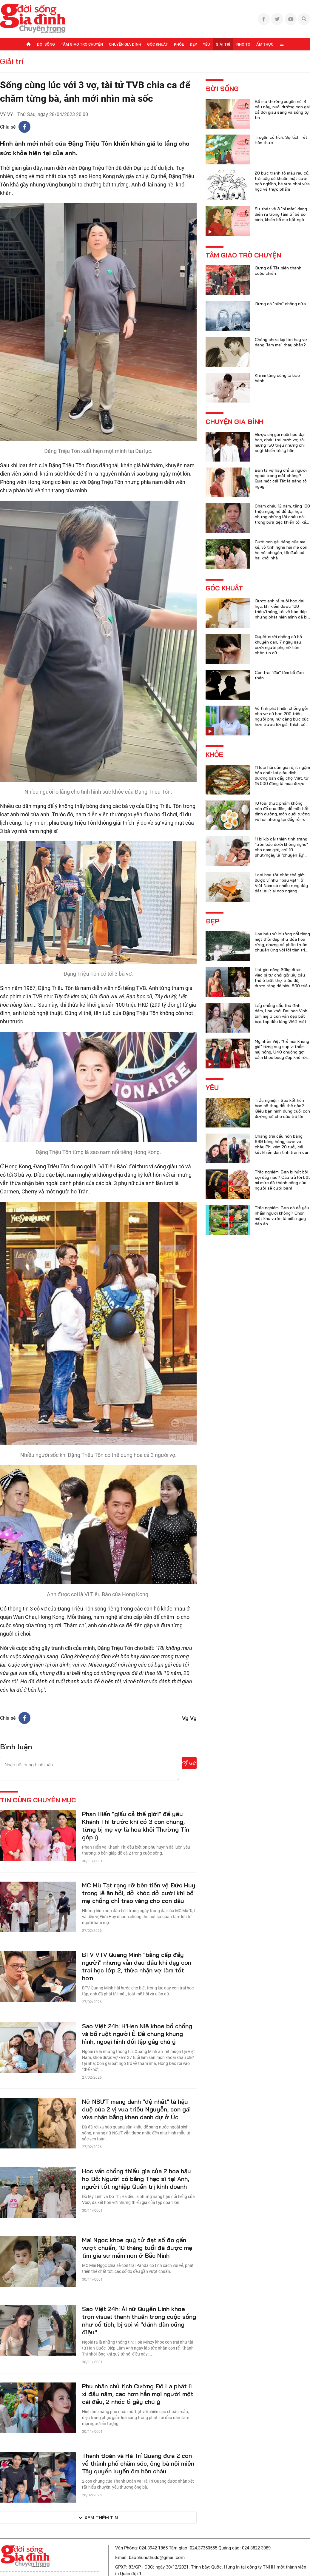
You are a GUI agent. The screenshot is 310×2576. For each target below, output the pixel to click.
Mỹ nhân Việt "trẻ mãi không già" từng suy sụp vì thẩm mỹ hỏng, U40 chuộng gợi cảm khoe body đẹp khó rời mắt (282, 1052)
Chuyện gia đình (125, 44)
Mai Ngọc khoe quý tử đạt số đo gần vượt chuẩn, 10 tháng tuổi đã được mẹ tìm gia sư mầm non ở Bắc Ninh (137, 2247)
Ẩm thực (264, 44)
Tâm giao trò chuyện (82, 44)
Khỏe (179, 44)
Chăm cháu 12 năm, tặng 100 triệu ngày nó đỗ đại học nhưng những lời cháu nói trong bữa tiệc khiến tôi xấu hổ (282, 516)
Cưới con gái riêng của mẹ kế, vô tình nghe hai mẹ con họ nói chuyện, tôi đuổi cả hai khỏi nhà (281, 550)
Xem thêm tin (101, 2518)
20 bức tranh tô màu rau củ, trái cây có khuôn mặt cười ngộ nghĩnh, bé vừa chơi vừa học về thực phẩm (282, 181)
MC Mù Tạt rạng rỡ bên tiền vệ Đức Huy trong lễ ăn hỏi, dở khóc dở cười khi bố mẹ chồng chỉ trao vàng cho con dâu (138, 1892)
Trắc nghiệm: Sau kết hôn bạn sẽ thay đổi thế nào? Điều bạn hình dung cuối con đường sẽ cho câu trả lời (282, 1108)
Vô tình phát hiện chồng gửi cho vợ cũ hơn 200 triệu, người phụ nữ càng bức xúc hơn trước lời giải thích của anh (282, 719)
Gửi (189, 1763)
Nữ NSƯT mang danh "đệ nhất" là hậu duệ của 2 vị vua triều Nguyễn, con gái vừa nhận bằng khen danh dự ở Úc (136, 2109)
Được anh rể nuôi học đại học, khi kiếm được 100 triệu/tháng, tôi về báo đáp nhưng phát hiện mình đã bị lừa (281, 611)
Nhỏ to (243, 44)
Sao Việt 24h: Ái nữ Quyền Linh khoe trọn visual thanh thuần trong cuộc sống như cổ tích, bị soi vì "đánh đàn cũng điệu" (139, 2320)
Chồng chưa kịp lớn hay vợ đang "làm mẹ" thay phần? (281, 342)
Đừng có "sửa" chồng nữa (280, 303)
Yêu (206, 44)
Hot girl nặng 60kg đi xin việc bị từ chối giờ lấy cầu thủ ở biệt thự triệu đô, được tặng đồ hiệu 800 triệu (282, 977)
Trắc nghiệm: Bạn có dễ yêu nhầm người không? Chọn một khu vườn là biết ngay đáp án (282, 1216)
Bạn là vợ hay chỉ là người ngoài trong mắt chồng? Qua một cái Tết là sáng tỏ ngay (281, 478)
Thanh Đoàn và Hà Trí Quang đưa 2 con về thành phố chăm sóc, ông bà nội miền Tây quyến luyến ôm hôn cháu (138, 2463)
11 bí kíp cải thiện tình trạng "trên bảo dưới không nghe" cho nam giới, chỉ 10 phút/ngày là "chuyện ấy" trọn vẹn (281, 849)
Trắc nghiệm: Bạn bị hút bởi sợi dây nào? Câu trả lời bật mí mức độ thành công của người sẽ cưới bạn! (282, 1180)
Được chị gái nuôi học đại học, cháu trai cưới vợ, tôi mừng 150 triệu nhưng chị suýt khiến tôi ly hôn (280, 442)
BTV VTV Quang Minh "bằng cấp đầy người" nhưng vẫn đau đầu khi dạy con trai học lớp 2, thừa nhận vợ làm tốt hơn (136, 1966)
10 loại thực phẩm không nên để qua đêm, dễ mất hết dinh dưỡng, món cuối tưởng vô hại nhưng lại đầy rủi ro (282, 811)
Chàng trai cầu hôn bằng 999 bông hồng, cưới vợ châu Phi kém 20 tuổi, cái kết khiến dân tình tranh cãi (281, 1144)
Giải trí (223, 44)
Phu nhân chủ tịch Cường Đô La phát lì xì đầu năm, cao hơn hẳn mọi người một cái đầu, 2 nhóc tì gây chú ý (137, 2393)
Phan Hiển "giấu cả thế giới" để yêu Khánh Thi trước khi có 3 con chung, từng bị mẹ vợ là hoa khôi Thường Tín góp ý (135, 1825)
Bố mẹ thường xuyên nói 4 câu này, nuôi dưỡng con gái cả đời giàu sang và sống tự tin (282, 109)
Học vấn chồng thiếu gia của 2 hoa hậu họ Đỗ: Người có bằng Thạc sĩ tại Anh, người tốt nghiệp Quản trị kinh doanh (136, 2178)
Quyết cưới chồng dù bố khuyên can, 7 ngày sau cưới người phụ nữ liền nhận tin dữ (278, 644)
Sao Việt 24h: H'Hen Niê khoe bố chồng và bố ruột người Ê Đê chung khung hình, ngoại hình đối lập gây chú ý (137, 2033)
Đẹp (193, 44)
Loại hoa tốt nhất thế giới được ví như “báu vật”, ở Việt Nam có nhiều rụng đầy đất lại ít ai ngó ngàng (281, 883)
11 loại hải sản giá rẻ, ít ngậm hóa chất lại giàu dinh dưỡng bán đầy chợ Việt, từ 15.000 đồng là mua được (282, 775)
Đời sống (46, 44)
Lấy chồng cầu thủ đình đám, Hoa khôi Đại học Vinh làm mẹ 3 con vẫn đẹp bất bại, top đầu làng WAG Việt (281, 1013)
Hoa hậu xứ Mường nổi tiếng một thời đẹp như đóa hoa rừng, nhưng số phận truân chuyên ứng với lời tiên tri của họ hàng (282, 944)
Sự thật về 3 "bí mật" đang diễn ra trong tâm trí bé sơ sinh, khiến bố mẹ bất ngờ (281, 214)
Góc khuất (157, 44)
